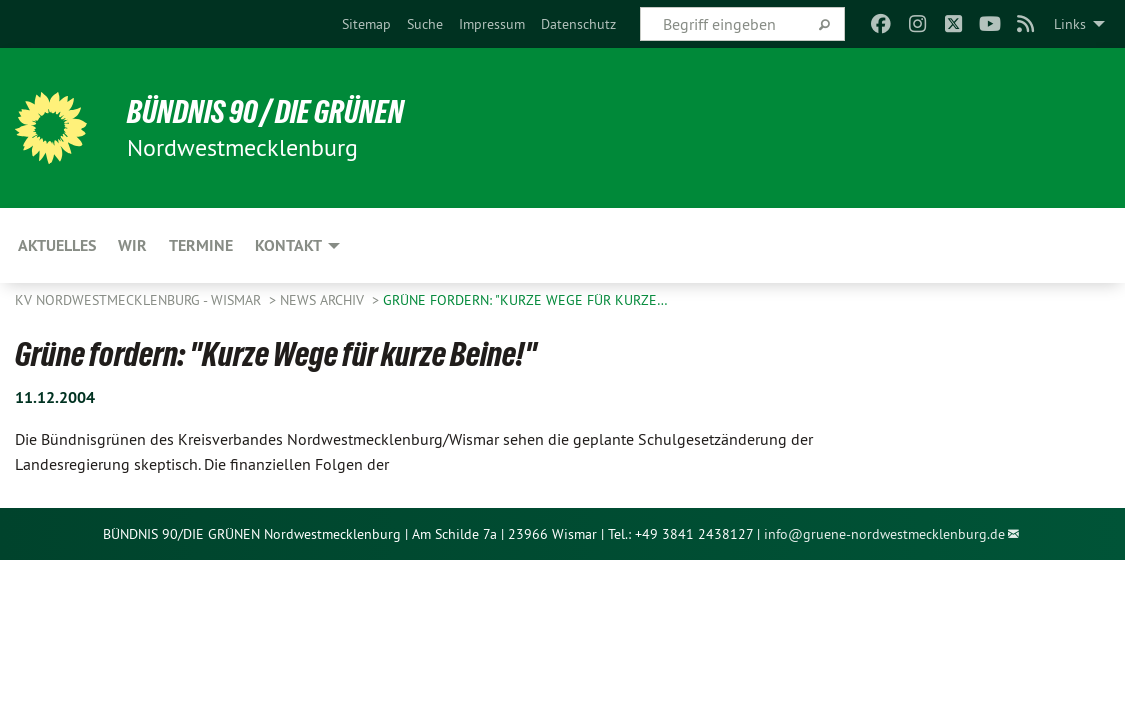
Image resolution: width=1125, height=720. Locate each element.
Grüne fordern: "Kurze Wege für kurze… (525, 300)
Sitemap (366, 24)
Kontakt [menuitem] (288, 245)
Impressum (492, 24)
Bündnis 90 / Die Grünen (265, 112)
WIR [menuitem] (132, 245)
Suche (425, 24)
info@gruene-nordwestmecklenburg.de (884, 534)
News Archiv (324, 300)
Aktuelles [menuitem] (57, 245)
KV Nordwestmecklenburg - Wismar (140, 300)
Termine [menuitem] (201, 245)
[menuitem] (366, 24)
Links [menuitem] (1070, 24)
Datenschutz (578, 24)
